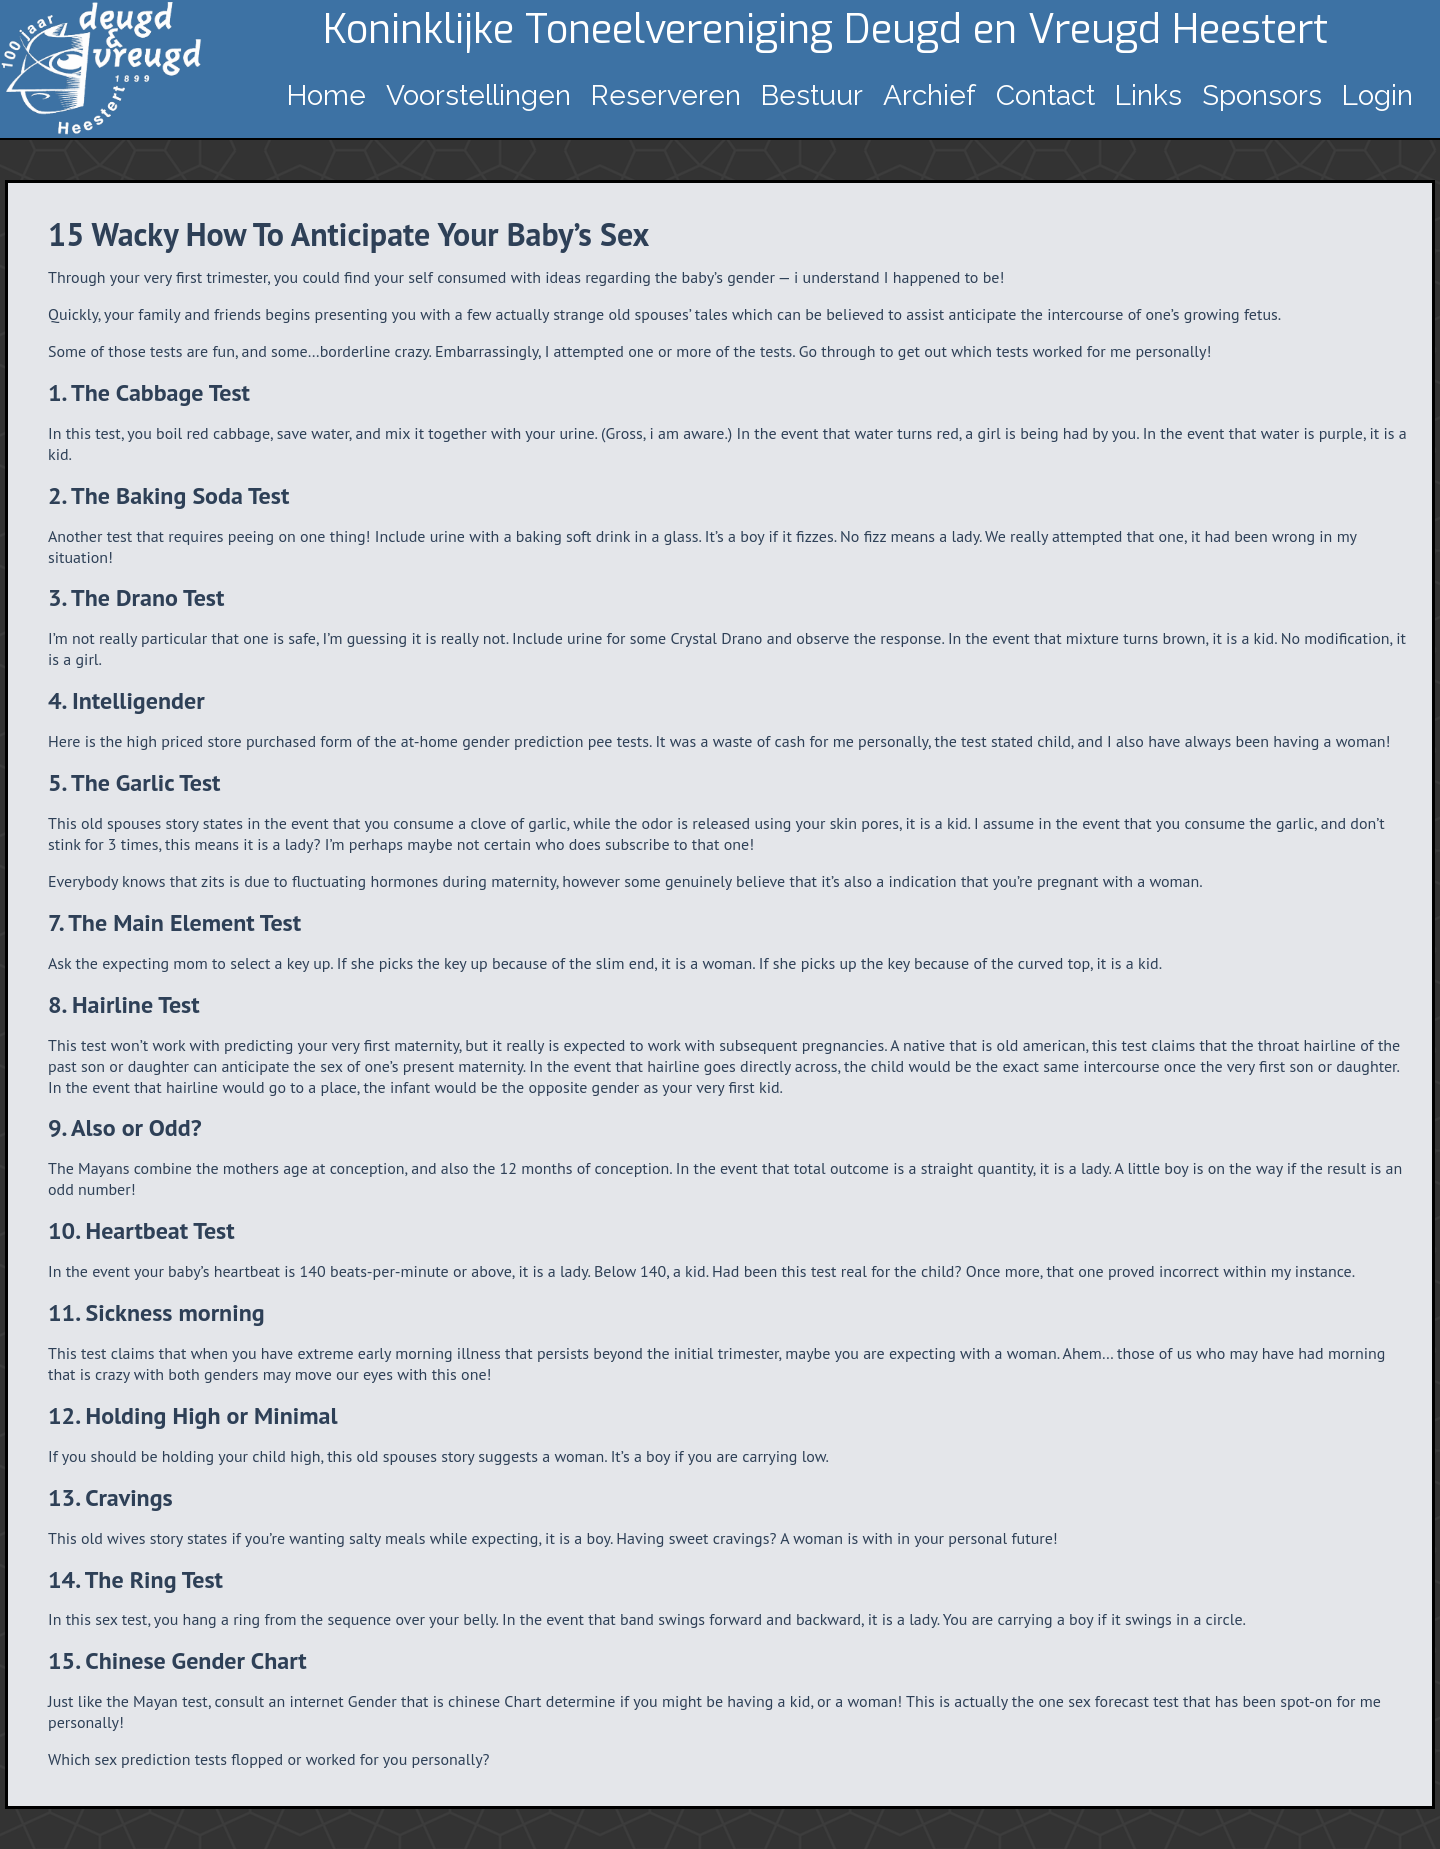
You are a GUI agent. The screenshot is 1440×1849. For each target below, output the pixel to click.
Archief (929, 95)
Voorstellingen (478, 95)
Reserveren (666, 95)
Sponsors (1262, 95)
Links (1148, 95)
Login (1377, 95)
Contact (1045, 95)
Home (326, 95)
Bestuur (812, 95)
